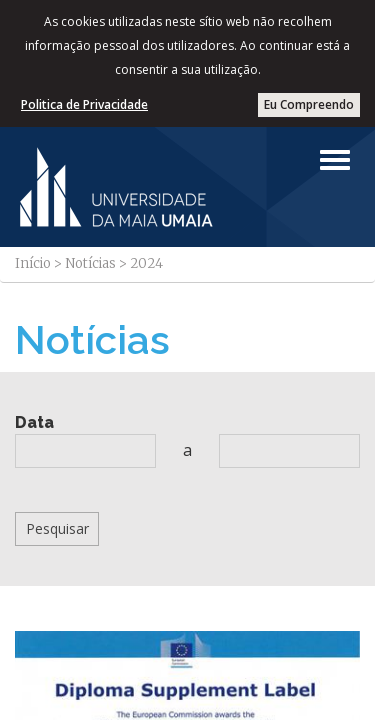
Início (33, 263)
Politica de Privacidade (84, 104)
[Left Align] (335, 160)
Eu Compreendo (309, 104)
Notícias (90, 263)
